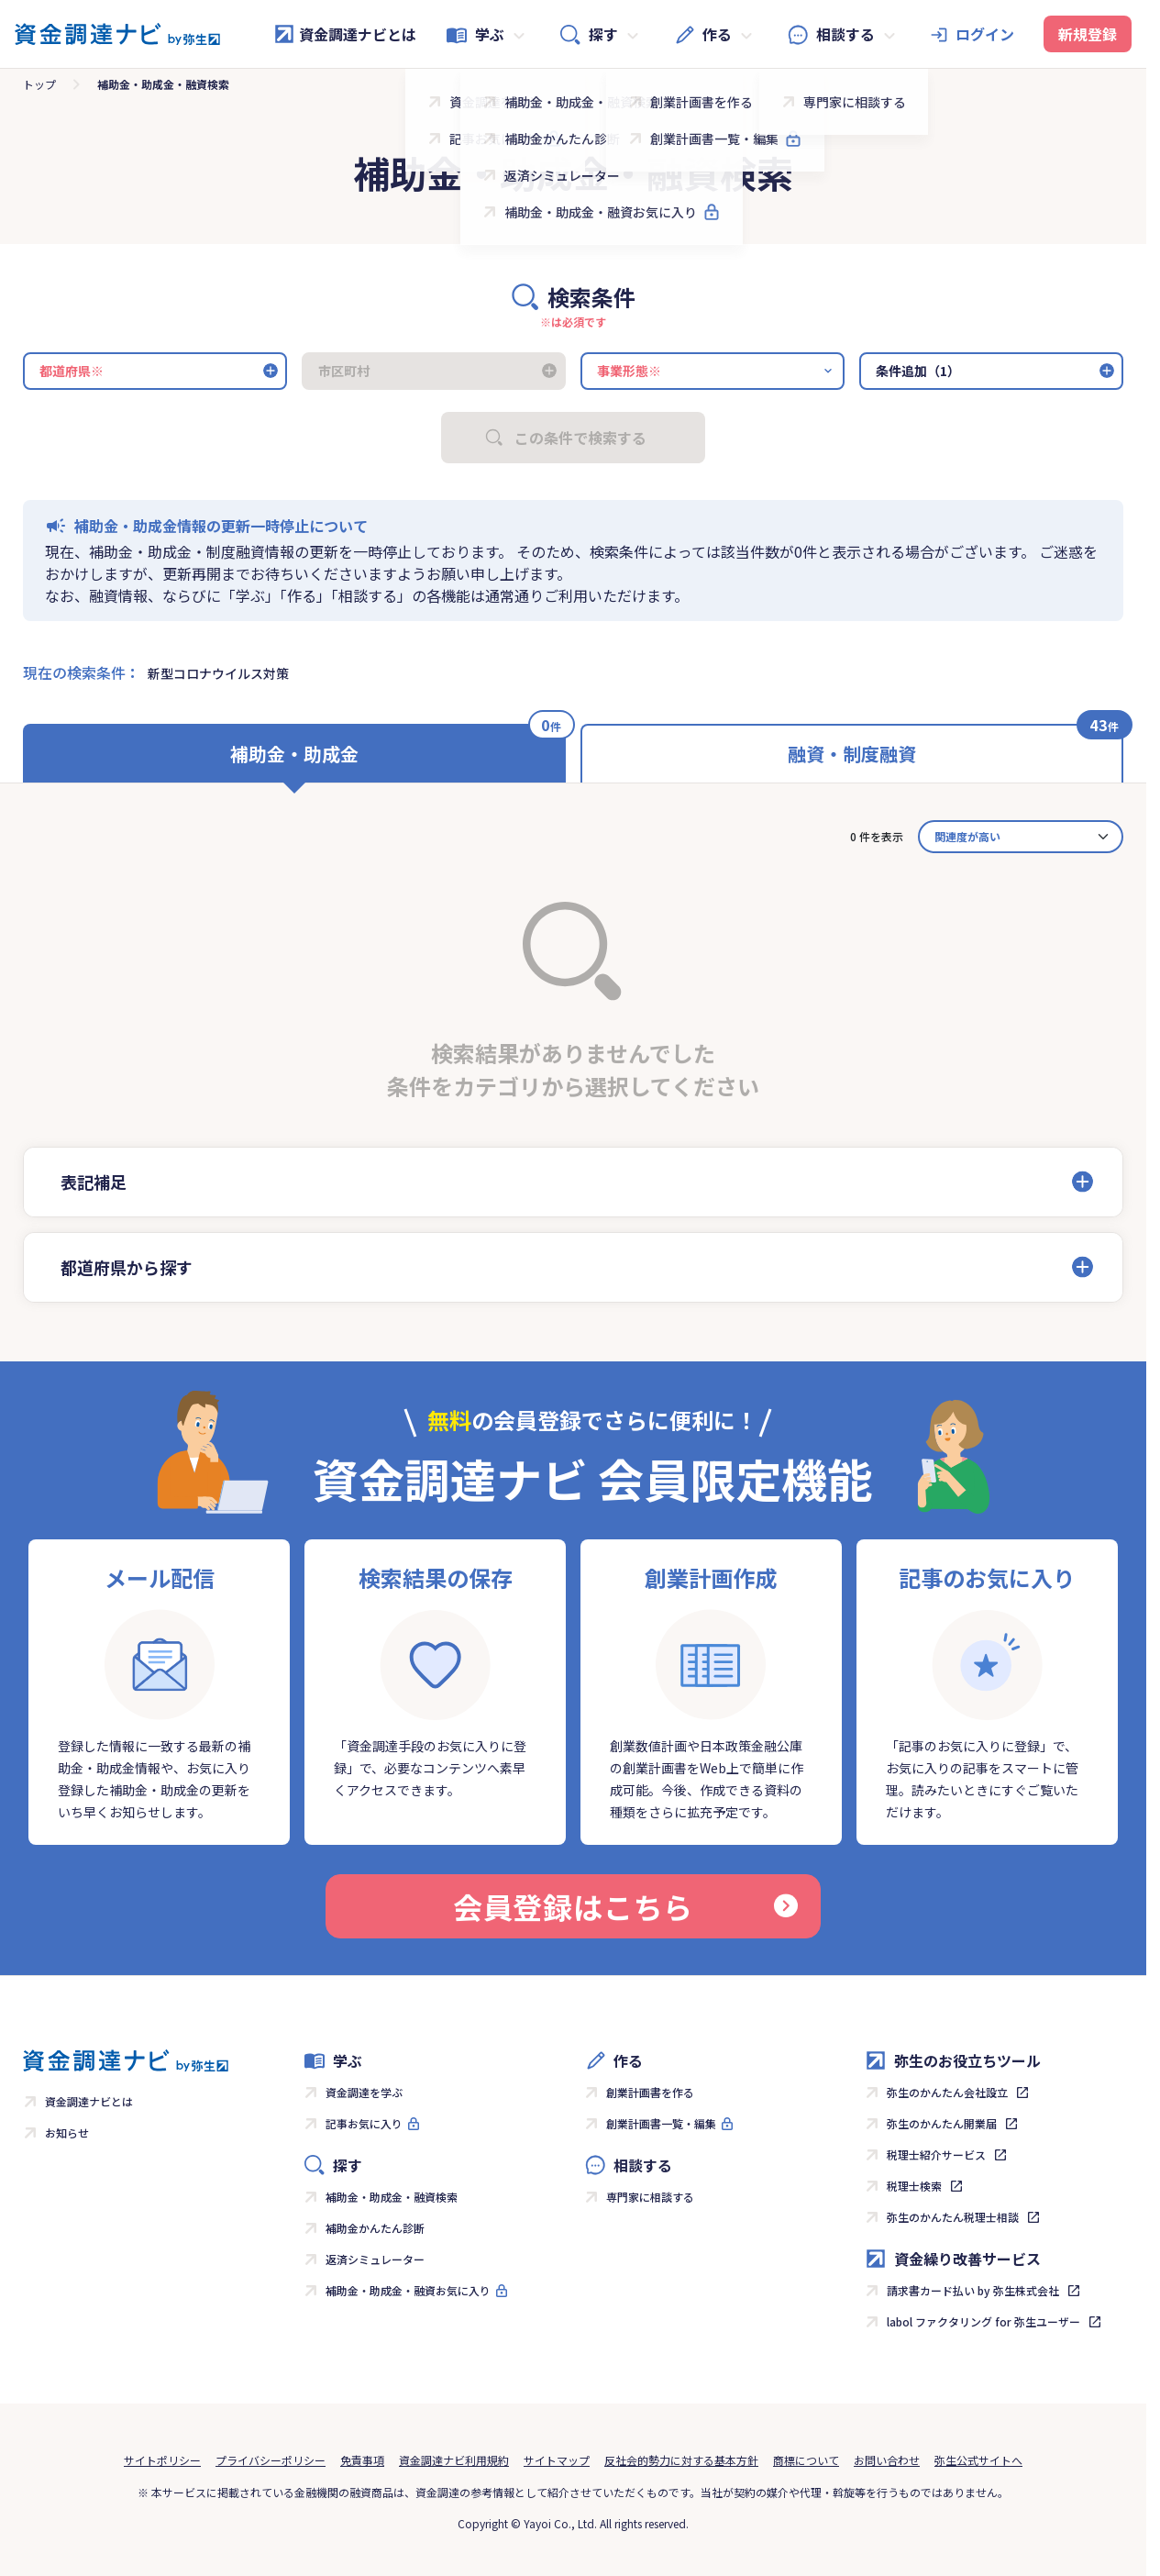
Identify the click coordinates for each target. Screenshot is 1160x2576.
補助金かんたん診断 (375, 2228)
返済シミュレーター (375, 2259)
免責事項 (362, 2460)
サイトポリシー (162, 2460)
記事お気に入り (364, 2123)
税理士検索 (914, 2185)
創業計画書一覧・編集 (661, 2123)
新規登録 (1087, 34)
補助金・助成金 (294, 753)
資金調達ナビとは (344, 34)
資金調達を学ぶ (364, 2092)
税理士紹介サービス (936, 2154)
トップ (39, 84)
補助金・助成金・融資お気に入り (408, 2290)
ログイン (985, 34)
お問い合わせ (887, 2460)
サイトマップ (557, 2460)
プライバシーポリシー (270, 2460)
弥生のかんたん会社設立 (947, 2092)
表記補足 (94, 1182)
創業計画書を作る (650, 2092)
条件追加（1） (918, 370)
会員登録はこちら (625, 1906)
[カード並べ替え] (1020, 836)
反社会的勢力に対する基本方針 (681, 2460)
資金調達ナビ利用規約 (454, 2460)
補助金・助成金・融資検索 (392, 2196)
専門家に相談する (650, 2196)
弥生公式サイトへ (978, 2460)
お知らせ (67, 2132)
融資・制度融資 (852, 753)
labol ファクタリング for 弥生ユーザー (983, 2321)
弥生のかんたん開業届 (942, 2123)
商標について (806, 2460)
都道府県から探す (127, 1267)
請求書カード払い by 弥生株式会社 (973, 2290)
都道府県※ (71, 370)
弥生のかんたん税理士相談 (953, 2217)
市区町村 (344, 370)
